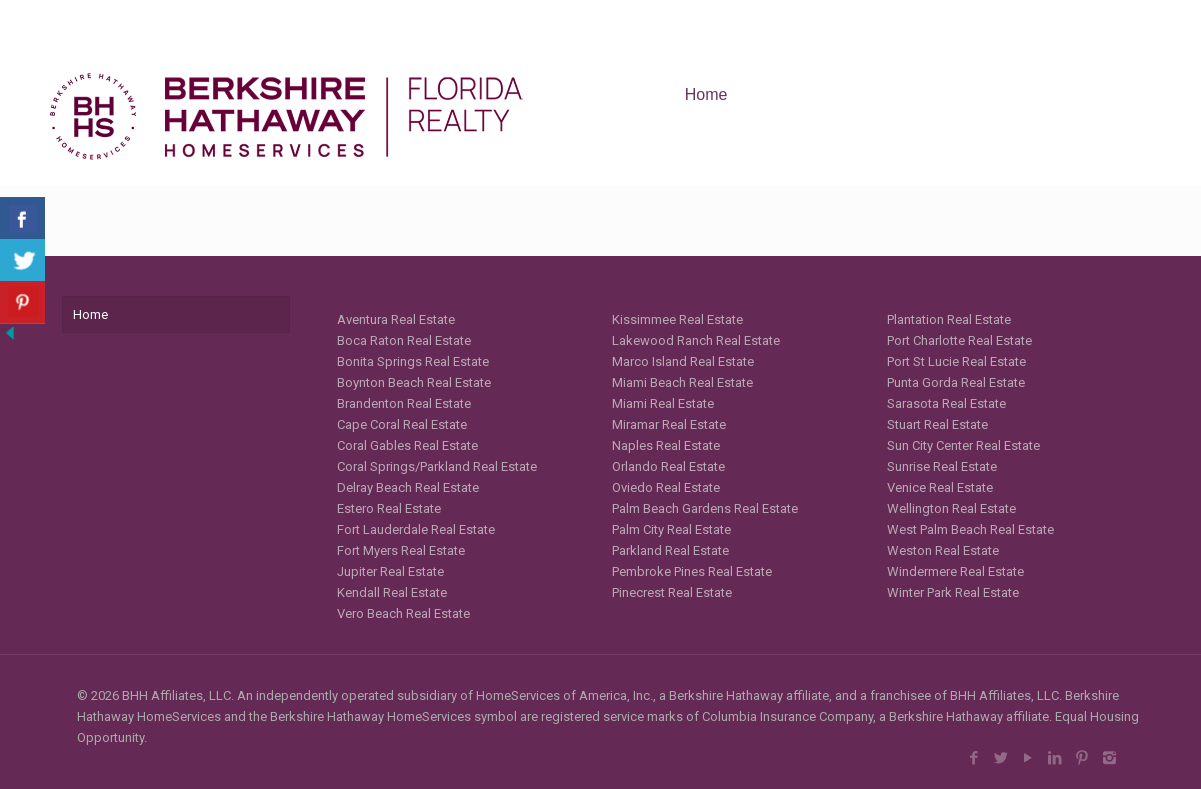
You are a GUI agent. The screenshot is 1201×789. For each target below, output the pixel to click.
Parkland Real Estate (670, 550)
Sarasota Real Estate (946, 403)
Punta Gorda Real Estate (956, 382)
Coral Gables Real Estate (407, 445)
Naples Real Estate (666, 445)
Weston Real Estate (943, 550)
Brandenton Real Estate (404, 403)
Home (90, 314)
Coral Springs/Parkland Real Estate (437, 466)
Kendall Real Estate (392, 592)
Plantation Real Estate (949, 319)
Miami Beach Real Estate (682, 382)
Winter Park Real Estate (953, 592)
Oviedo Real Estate (666, 487)
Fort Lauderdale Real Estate (416, 529)
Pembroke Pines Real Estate (692, 571)
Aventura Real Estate (396, 319)
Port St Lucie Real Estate (956, 361)
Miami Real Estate (663, 403)
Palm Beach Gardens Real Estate (705, 508)
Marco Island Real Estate (683, 361)
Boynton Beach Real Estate (414, 382)
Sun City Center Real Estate (963, 445)
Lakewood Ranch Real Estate (696, 340)
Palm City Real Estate (671, 529)
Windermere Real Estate (955, 571)
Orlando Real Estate (668, 466)
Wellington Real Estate (951, 508)
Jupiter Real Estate (390, 571)
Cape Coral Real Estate (402, 424)
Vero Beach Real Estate (403, 613)
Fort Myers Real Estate (401, 550)
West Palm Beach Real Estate (970, 529)
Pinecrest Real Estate (672, 592)
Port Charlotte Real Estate (959, 340)
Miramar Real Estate (669, 424)
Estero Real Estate (389, 508)
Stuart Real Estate (937, 424)
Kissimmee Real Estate (677, 319)
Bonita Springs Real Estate (413, 361)
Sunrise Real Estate (942, 466)
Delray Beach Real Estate (408, 487)
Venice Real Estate (940, 487)
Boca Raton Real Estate (404, 340)
